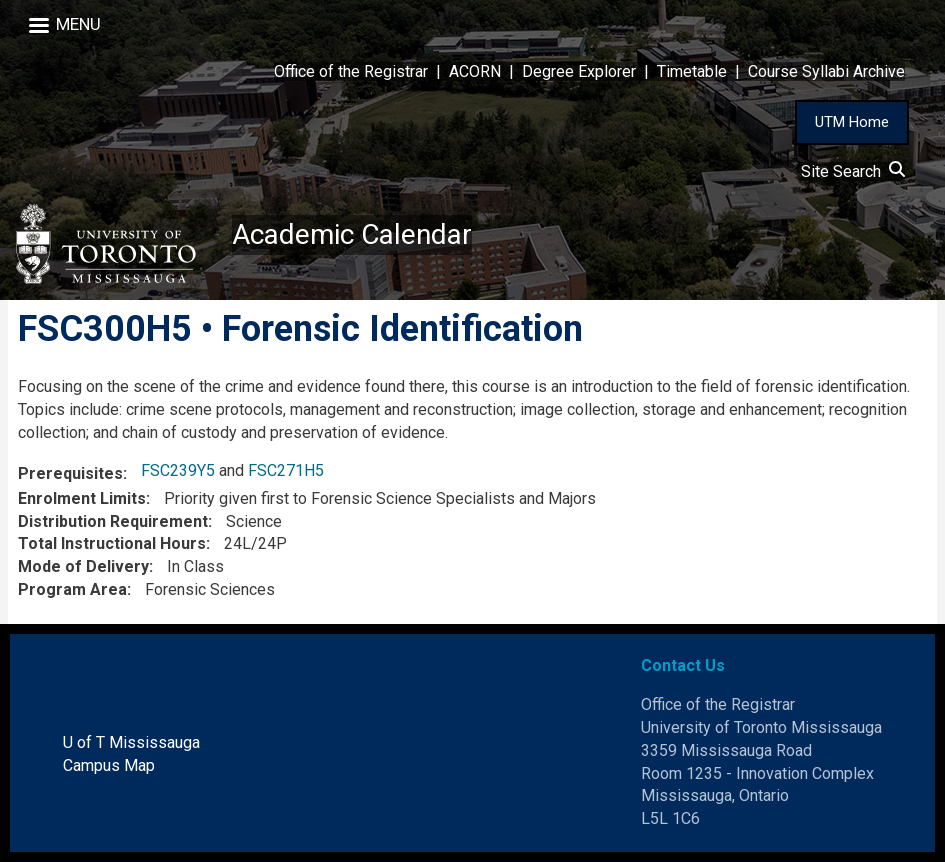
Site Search (853, 171)
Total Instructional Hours (112, 543)
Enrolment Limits (82, 498)
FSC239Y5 (178, 470)
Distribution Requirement (113, 521)
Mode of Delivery (83, 566)
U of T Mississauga (131, 742)
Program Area (72, 589)
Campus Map (109, 765)
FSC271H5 (286, 470)
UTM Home (852, 122)
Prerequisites (70, 473)
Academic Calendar (352, 234)
